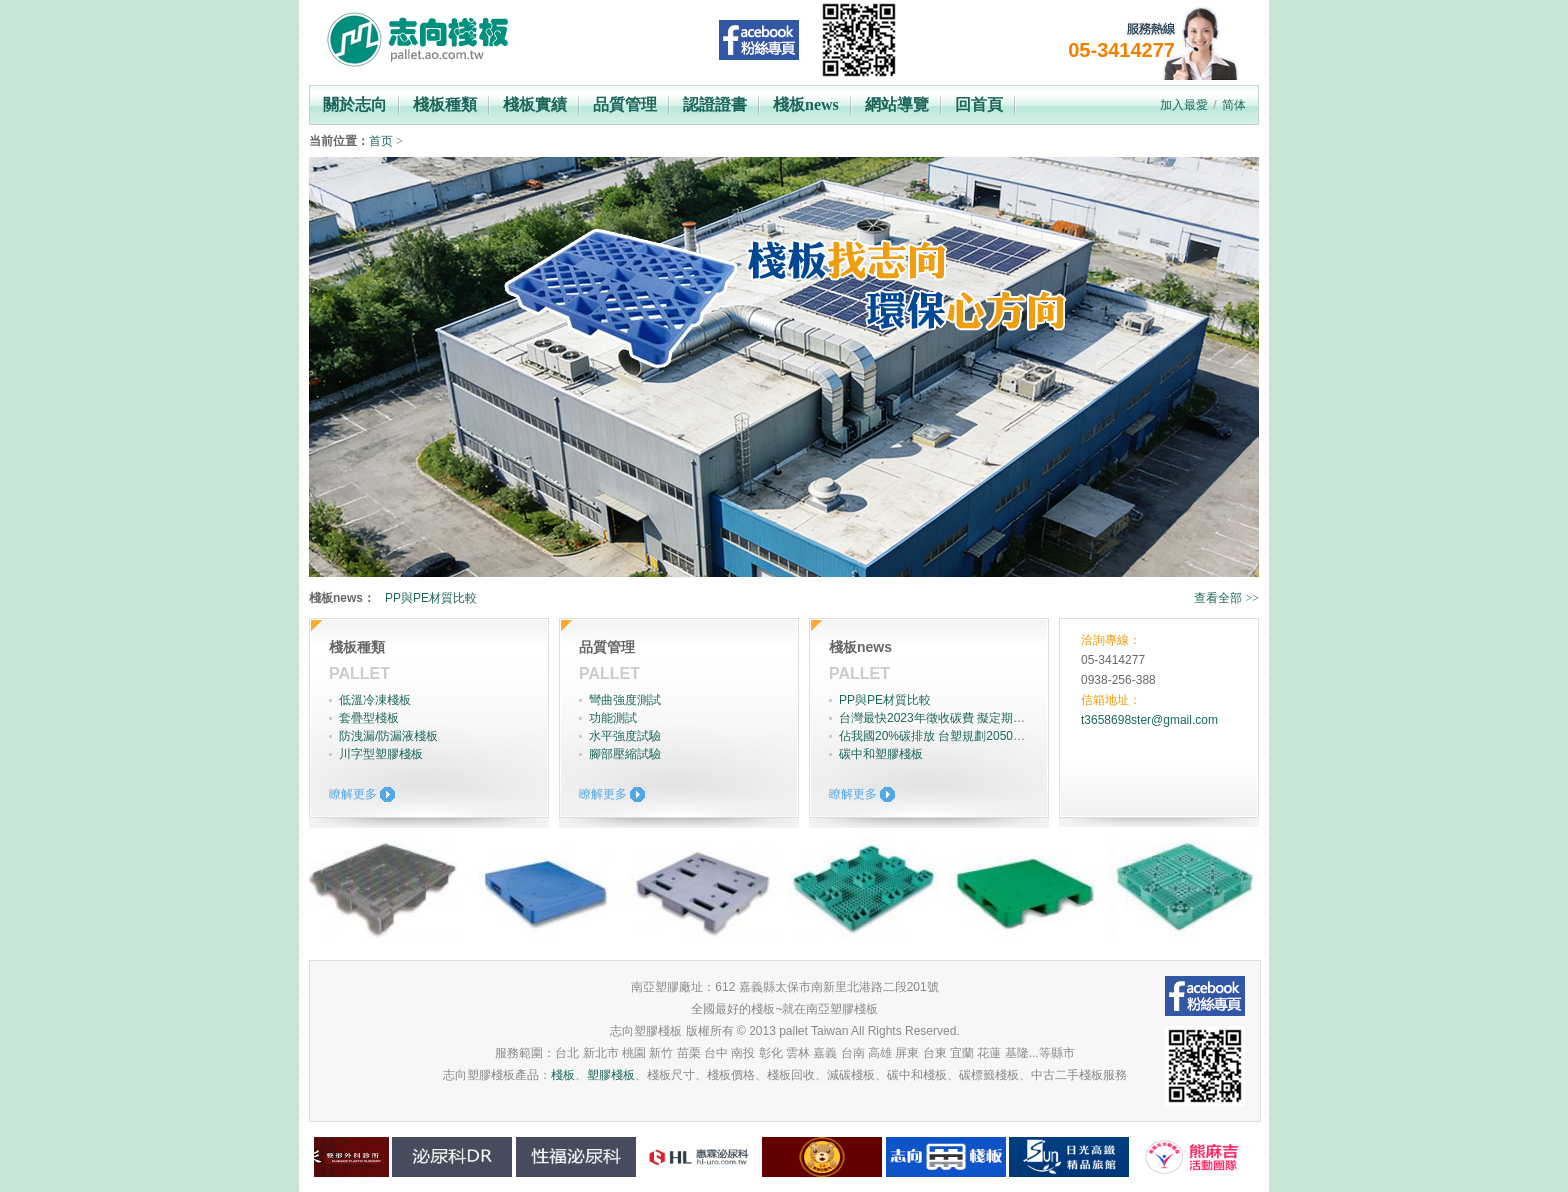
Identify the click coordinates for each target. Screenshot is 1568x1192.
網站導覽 (897, 104)
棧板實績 (535, 104)
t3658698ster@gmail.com (1149, 720)
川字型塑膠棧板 (381, 754)
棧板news (806, 104)
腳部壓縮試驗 (625, 754)
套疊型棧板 (369, 718)
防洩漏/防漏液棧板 (388, 736)
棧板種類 (445, 104)
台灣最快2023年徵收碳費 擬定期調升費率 (950, 718)
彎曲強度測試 (625, 700)
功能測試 (613, 718)
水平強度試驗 (625, 736)
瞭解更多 (353, 794)
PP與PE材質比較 (431, 598)
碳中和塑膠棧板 (881, 754)
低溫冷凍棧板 (375, 700)
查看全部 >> (1226, 598)
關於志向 (355, 104)
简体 (1234, 105)
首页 (381, 141)
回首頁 (979, 104)
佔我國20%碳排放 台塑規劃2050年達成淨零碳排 (968, 736)
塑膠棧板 (611, 1075)
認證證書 (715, 104)
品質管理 (625, 104)
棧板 (563, 1075)
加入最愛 (1184, 105)
